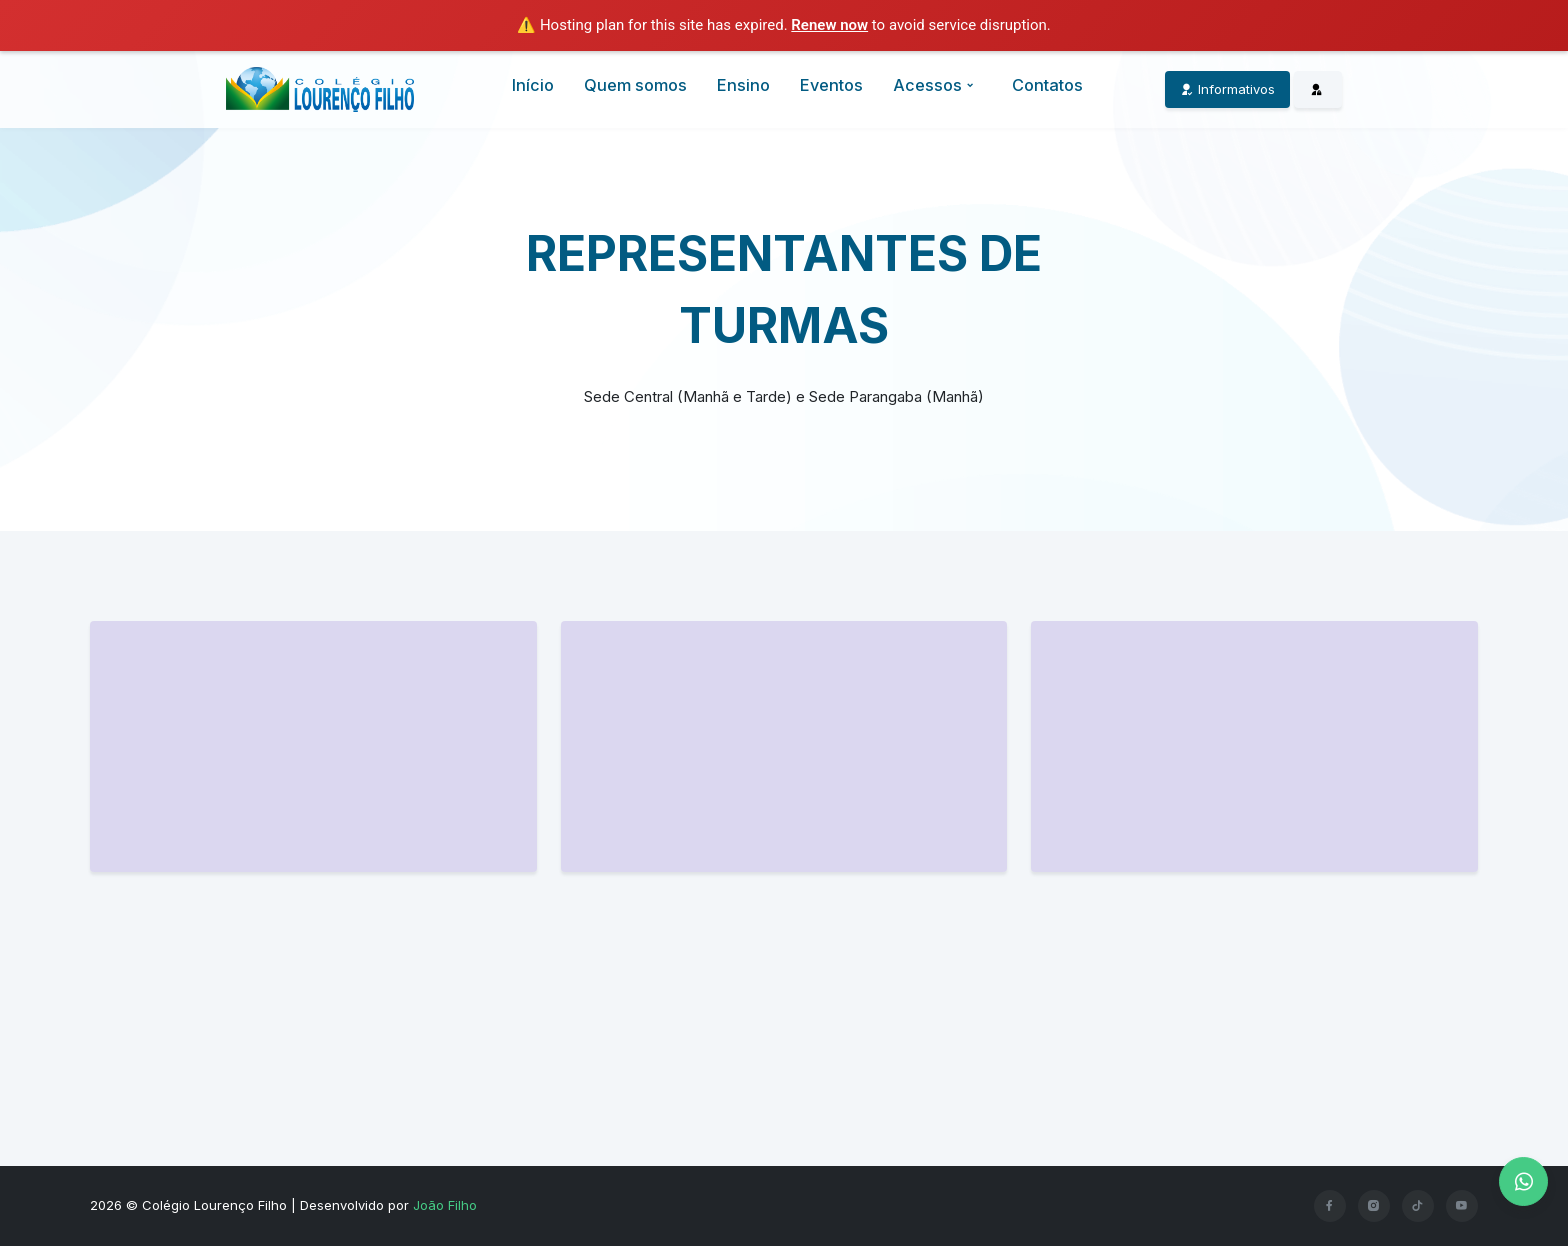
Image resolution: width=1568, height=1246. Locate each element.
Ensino (743, 85)
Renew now (829, 25)
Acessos (935, 85)
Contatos (1047, 85)
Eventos (831, 85)
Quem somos (635, 85)
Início (533, 85)
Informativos (1228, 89)
